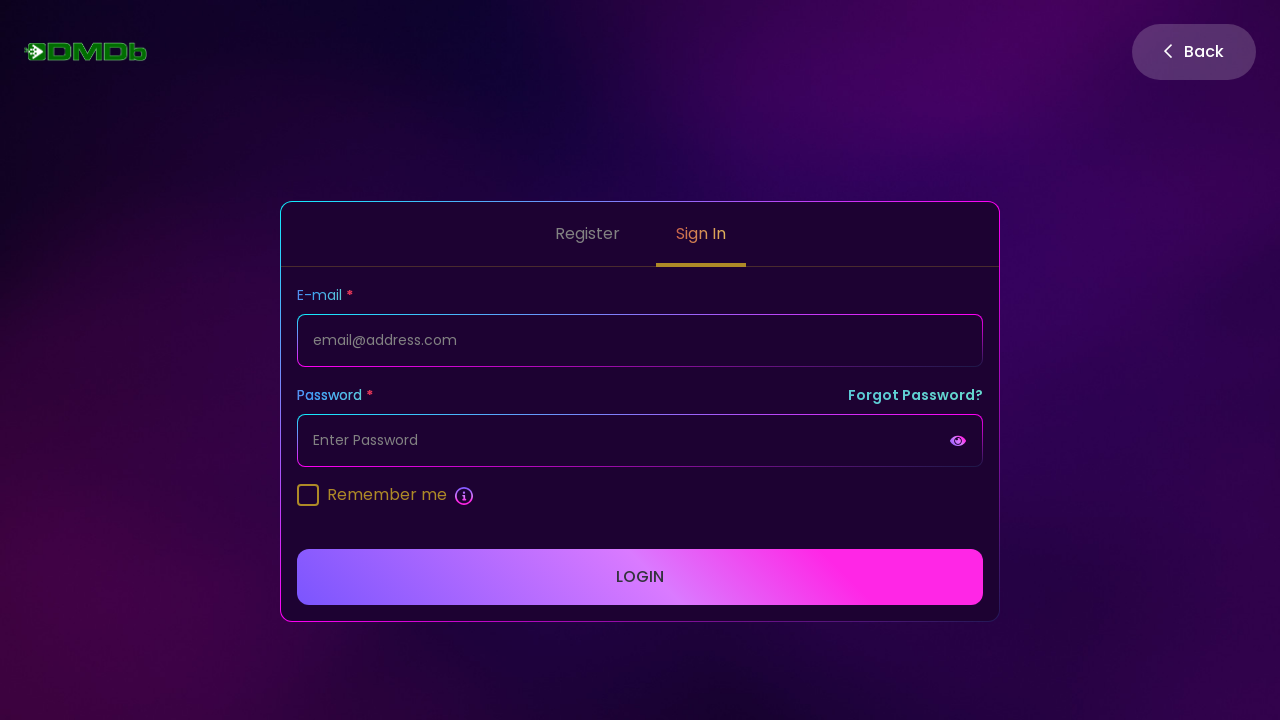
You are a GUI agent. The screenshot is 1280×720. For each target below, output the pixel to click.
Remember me (387, 494)
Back (1194, 51)
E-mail (319, 295)
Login (640, 576)
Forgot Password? (915, 395)
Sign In (701, 233)
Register (587, 233)
